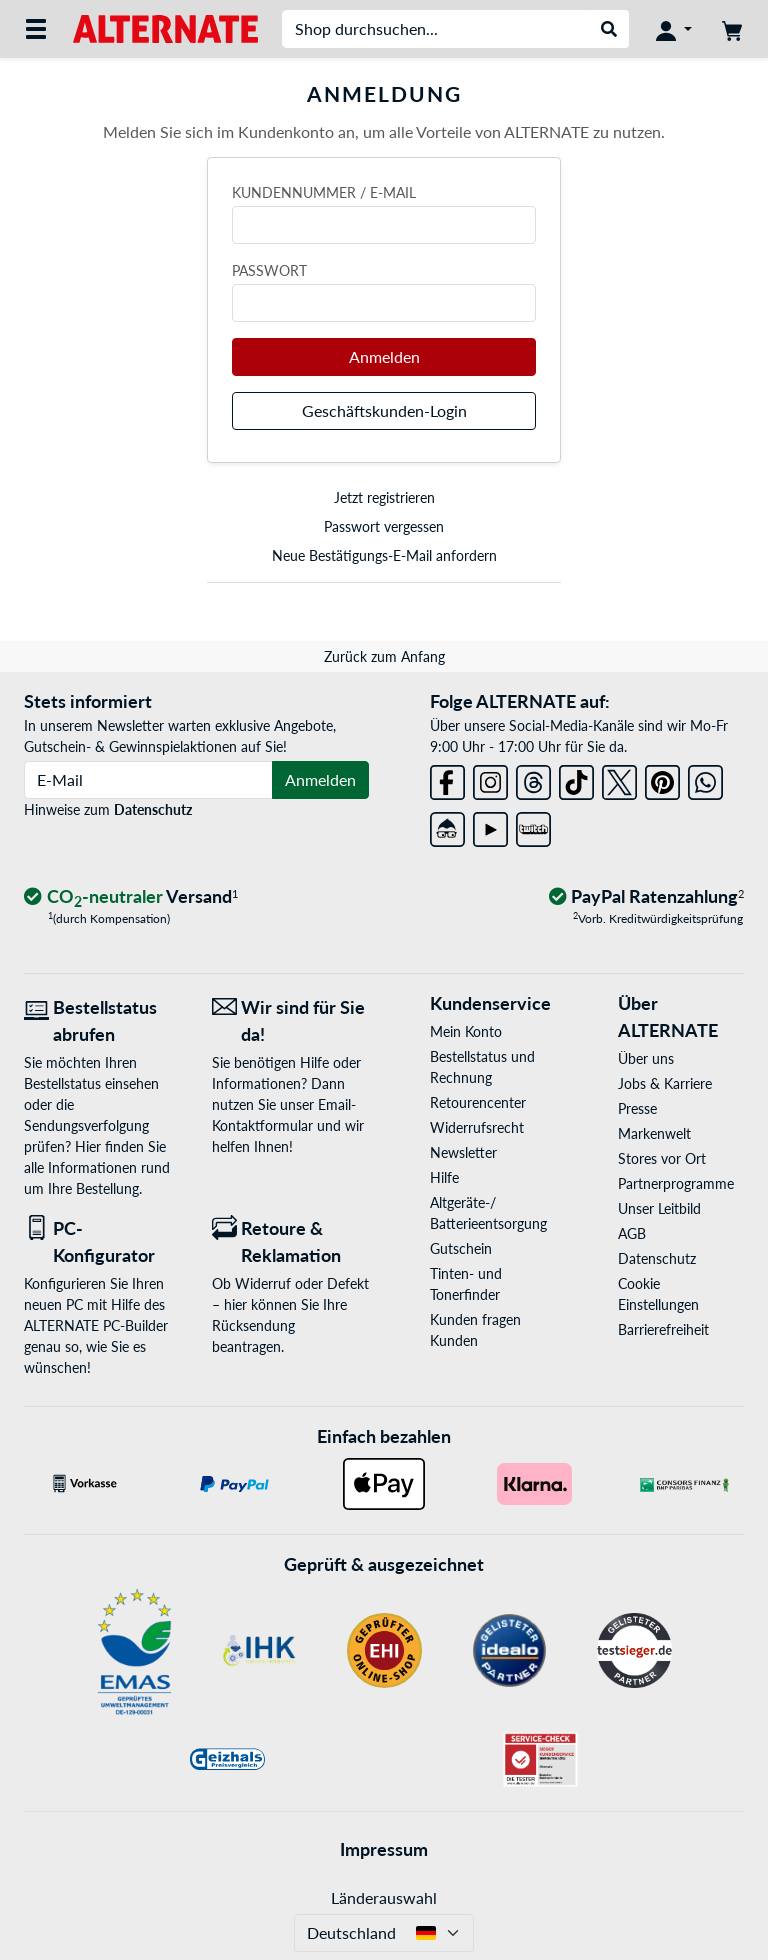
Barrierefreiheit (663, 1329)
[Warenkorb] (732, 29)
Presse (637, 1108)
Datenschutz (153, 809)
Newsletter (463, 1152)
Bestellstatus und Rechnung (482, 1067)
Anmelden (384, 356)
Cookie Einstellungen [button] (658, 1294)
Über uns (646, 1058)
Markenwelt (654, 1133)
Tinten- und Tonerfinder (466, 1284)
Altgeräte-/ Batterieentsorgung (488, 1213)
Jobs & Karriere (665, 1083)
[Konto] (674, 29)
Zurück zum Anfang (384, 656)
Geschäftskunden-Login (384, 410)
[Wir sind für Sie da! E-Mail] (291, 1021)
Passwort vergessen (384, 526)
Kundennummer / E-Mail (324, 192)
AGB (632, 1233)
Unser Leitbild (659, 1208)
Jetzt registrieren (384, 497)
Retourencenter (478, 1102)
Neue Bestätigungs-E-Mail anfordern (384, 555)
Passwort (269, 270)
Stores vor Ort (662, 1158)
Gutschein (461, 1248)
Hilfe (444, 1177)
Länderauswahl (384, 1897)
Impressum (384, 1849)
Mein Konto (466, 1031)
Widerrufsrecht (477, 1127)
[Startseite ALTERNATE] (165, 27)
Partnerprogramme (676, 1183)
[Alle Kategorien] (36, 29)
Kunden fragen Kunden (475, 1330)
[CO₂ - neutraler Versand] (131, 897)
